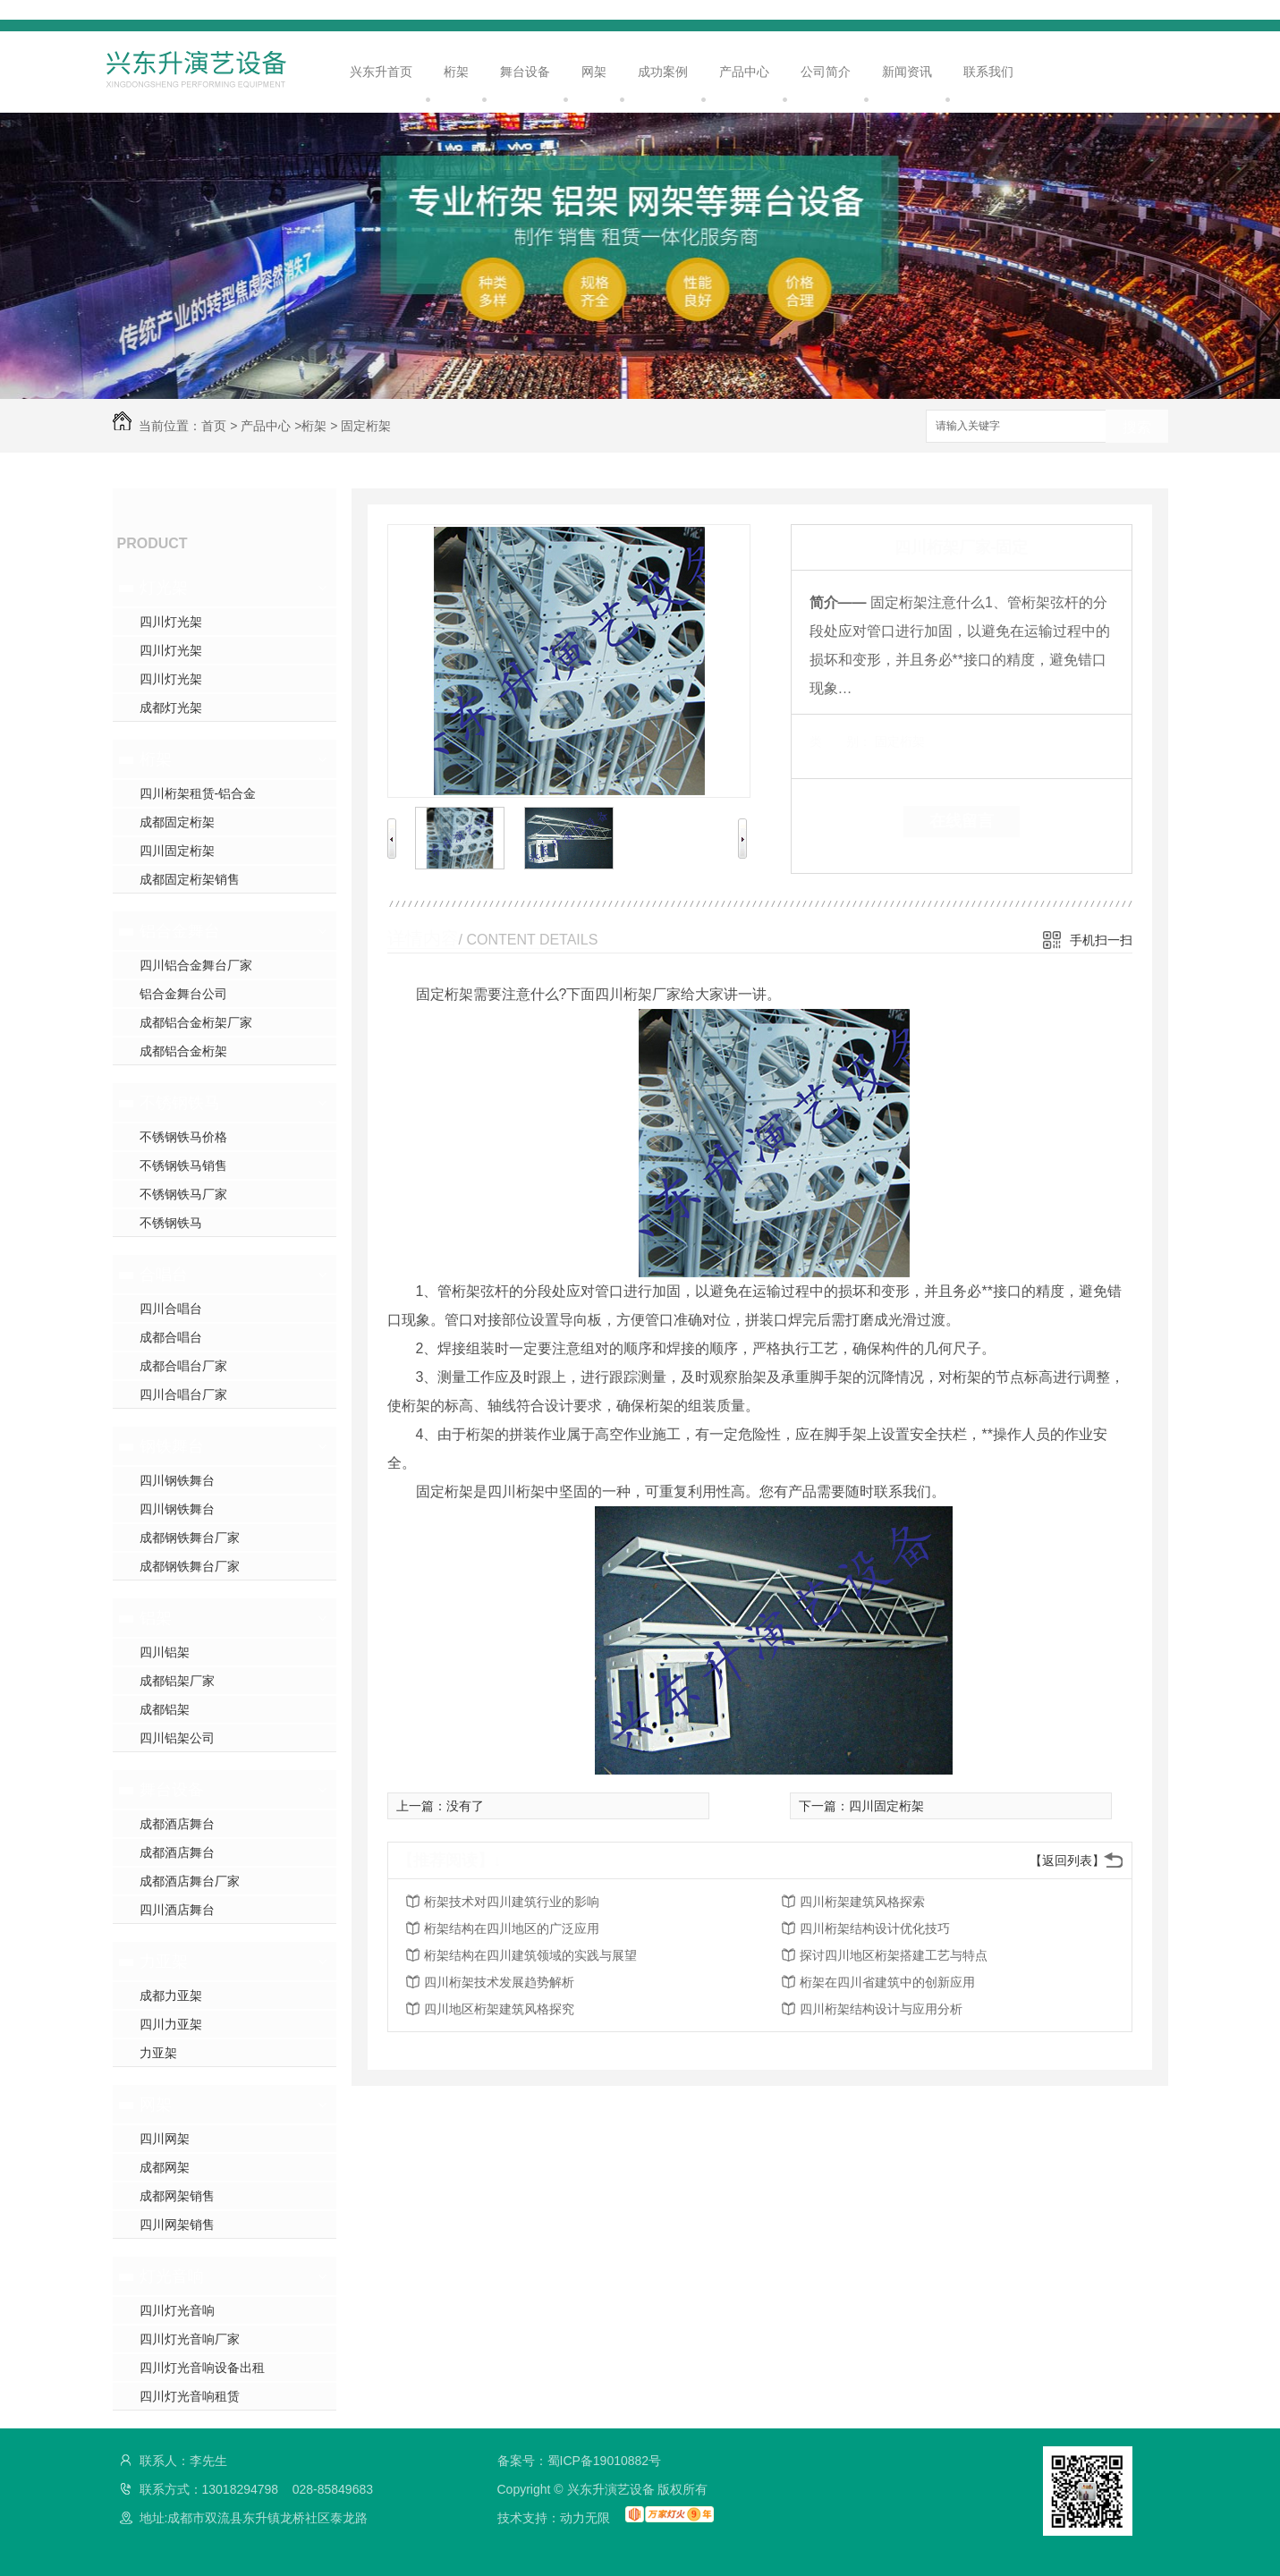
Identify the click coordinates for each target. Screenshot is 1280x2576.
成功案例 (663, 71)
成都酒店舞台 (177, 1824)
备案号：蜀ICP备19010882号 (579, 2460)
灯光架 (164, 588)
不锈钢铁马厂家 (183, 1194)
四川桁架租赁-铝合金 (198, 793)
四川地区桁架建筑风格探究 (499, 2009)
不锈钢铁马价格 (183, 1137)
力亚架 (164, 1961)
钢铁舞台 (172, 1446)
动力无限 (585, 2518)
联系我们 (988, 71)
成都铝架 (165, 1709)
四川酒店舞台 (177, 1909)
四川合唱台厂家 (183, 1394)
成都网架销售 (177, 2196)
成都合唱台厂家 (183, 1366)
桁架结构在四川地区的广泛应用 (511, 1928)
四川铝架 (165, 1652)
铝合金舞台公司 (183, 994)
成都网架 (165, 2167)
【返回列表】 (1067, 1860)
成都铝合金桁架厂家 (196, 1022)
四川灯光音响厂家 (190, 2339)
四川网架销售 (177, 2224)
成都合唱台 (171, 1337)
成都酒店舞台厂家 (190, 1881)
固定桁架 (366, 426)
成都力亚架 (171, 1995)
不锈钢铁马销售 (183, 1165)
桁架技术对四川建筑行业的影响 (511, 1901)
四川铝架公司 (177, 1738)
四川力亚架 (171, 2024)
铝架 (156, 1618)
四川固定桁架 (177, 850)
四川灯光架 (171, 621)
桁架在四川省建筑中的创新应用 (887, 1982)
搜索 (1137, 427)
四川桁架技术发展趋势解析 (499, 1982)
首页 (213, 426)
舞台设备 (525, 71)
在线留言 (961, 821)
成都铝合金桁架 (183, 1051)
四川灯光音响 (177, 2310)
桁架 (456, 71)
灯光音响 (172, 2276)
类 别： (840, 741)
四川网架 (165, 2138)
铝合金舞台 (180, 931)
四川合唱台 (171, 1308)
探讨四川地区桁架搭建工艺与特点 (894, 1955)
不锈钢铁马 (180, 1103)
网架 (593, 71)
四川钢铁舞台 (177, 1480)
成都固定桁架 (177, 822)
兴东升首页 (381, 71)
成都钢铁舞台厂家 (190, 1537)
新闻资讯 (907, 71)
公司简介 (826, 71)
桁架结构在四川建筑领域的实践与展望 (530, 1955)
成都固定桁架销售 (190, 879)
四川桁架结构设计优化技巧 (875, 1928)
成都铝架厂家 (177, 1681)
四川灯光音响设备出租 (202, 2367)
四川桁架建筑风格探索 (862, 1901)
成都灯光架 (171, 707)
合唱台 (164, 1275)
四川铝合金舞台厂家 (196, 965)
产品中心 (744, 71)
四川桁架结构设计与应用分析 (881, 2009)
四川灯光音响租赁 (190, 2396)
